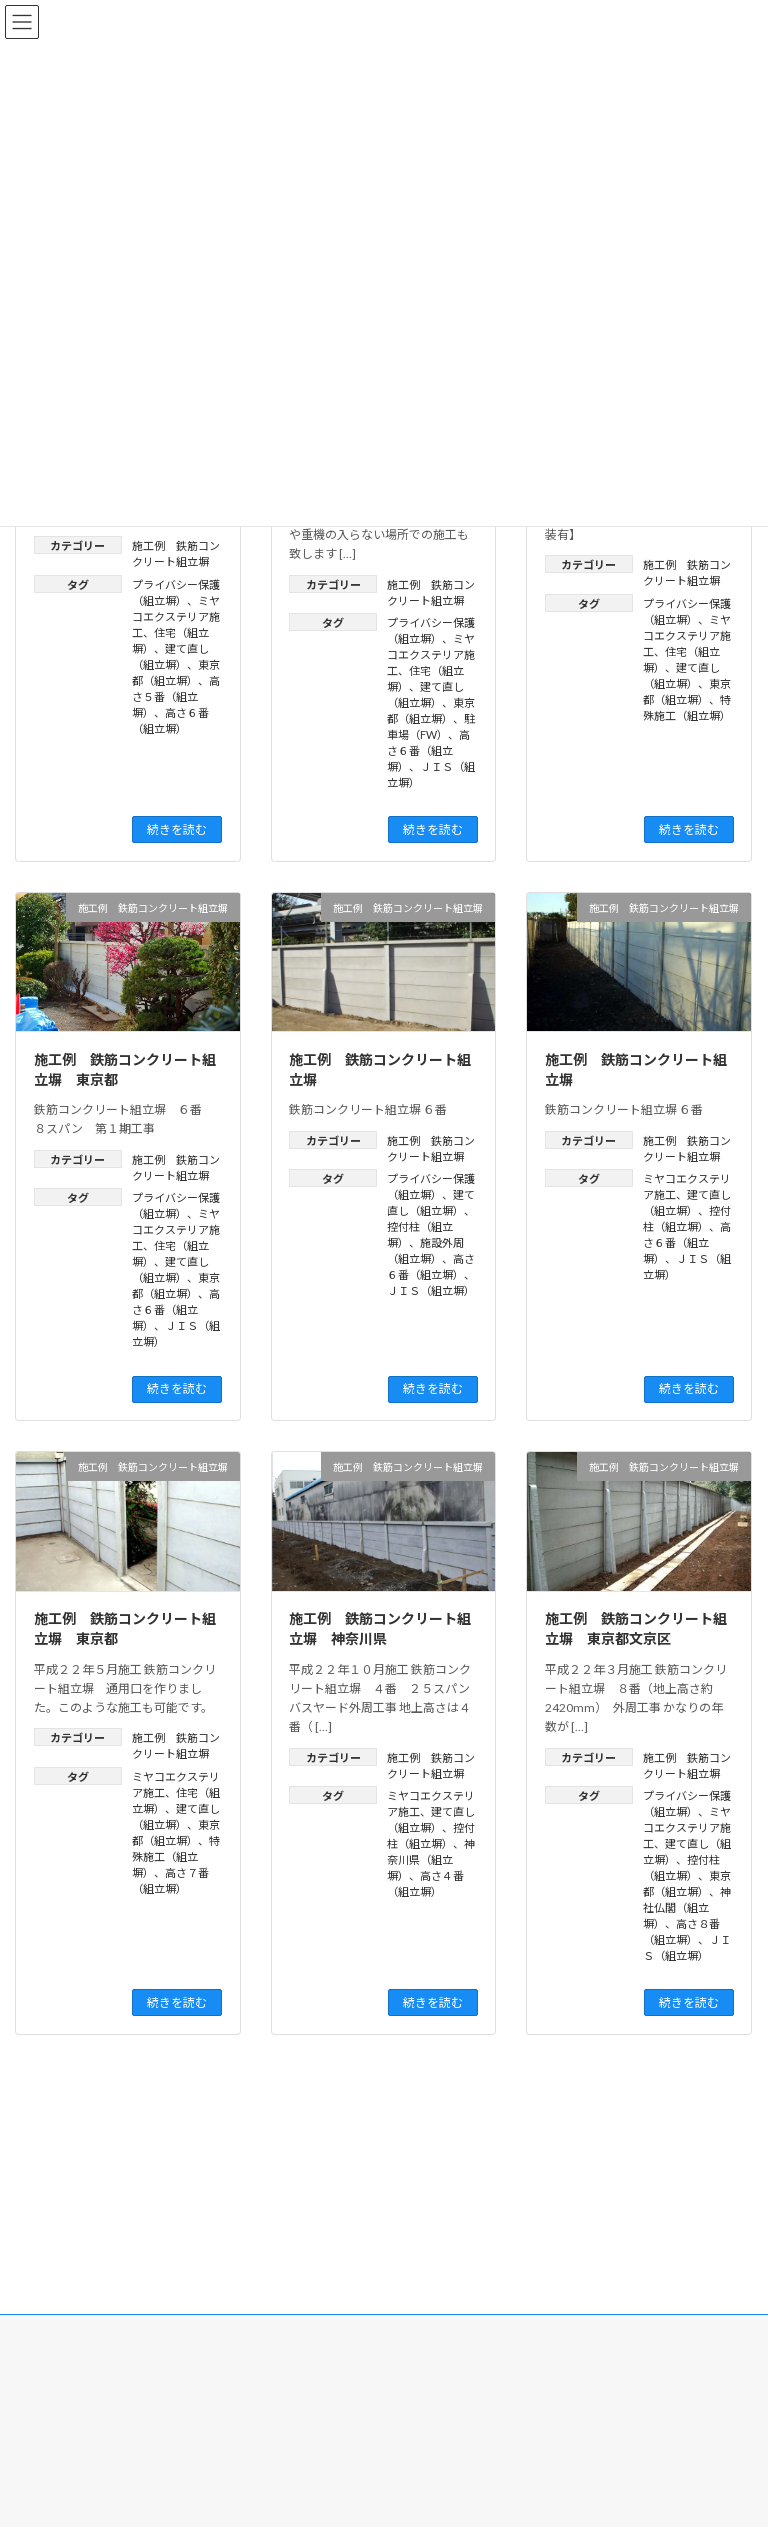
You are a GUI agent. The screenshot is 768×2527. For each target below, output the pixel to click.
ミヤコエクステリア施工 (176, 616)
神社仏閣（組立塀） (687, 1907)
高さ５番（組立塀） (176, 696)
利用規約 (551, 2238)
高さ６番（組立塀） (428, 750)
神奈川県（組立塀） (431, 1859)
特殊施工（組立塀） (176, 1856)
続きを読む (177, 829)
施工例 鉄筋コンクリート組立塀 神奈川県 (380, 1628)
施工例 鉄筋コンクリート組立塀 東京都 (125, 1069)
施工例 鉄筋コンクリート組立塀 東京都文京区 (636, 1628)
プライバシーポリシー (463, 2238)
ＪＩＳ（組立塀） (431, 1290)
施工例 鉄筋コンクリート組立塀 (380, 1069)
